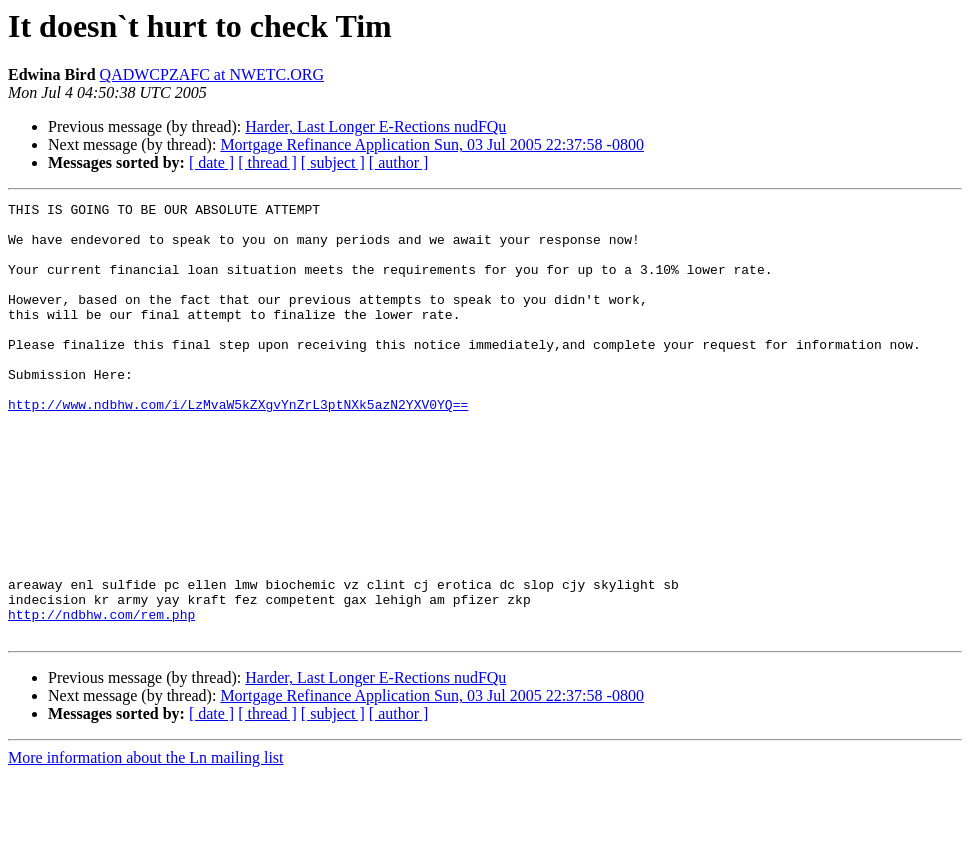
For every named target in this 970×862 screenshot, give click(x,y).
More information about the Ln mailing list (146, 844)
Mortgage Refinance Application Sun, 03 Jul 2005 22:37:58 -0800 (432, 144)
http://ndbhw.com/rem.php (101, 698)
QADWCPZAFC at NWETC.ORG (212, 74)
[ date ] (211, 162)
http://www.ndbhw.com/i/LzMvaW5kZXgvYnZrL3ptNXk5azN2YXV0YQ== (238, 446)
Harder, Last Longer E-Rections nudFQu (375, 126)
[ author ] (399, 162)
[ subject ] (333, 162)
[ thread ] (267, 162)
